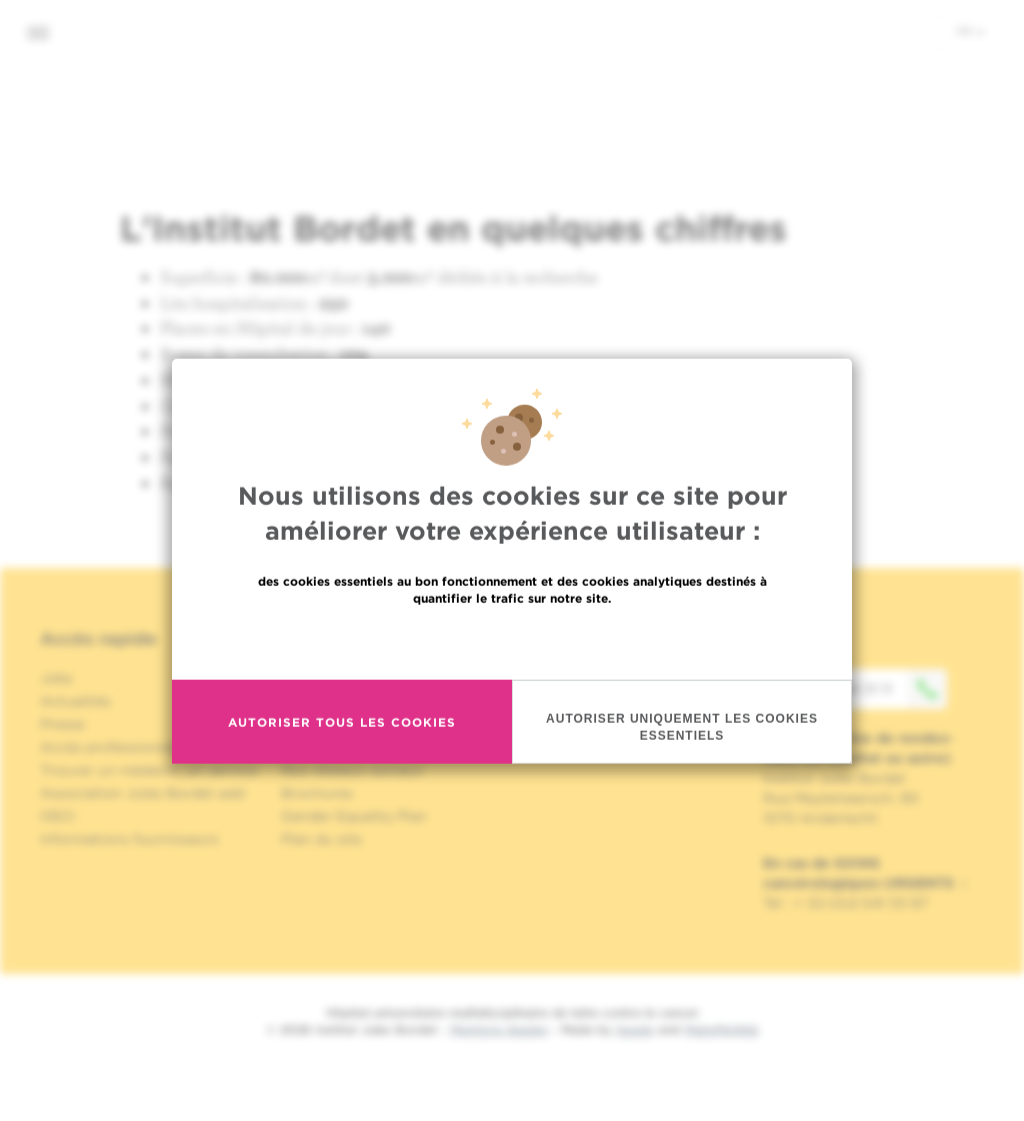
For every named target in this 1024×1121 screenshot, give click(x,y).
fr (970, 31)
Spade (635, 1029)
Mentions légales (499, 1029)
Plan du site (321, 839)
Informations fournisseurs (129, 839)
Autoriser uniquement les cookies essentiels (682, 769)
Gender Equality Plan (354, 816)
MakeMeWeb (721, 1029)
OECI (57, 816)
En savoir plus (512, 683)
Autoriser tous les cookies (342, 763)
